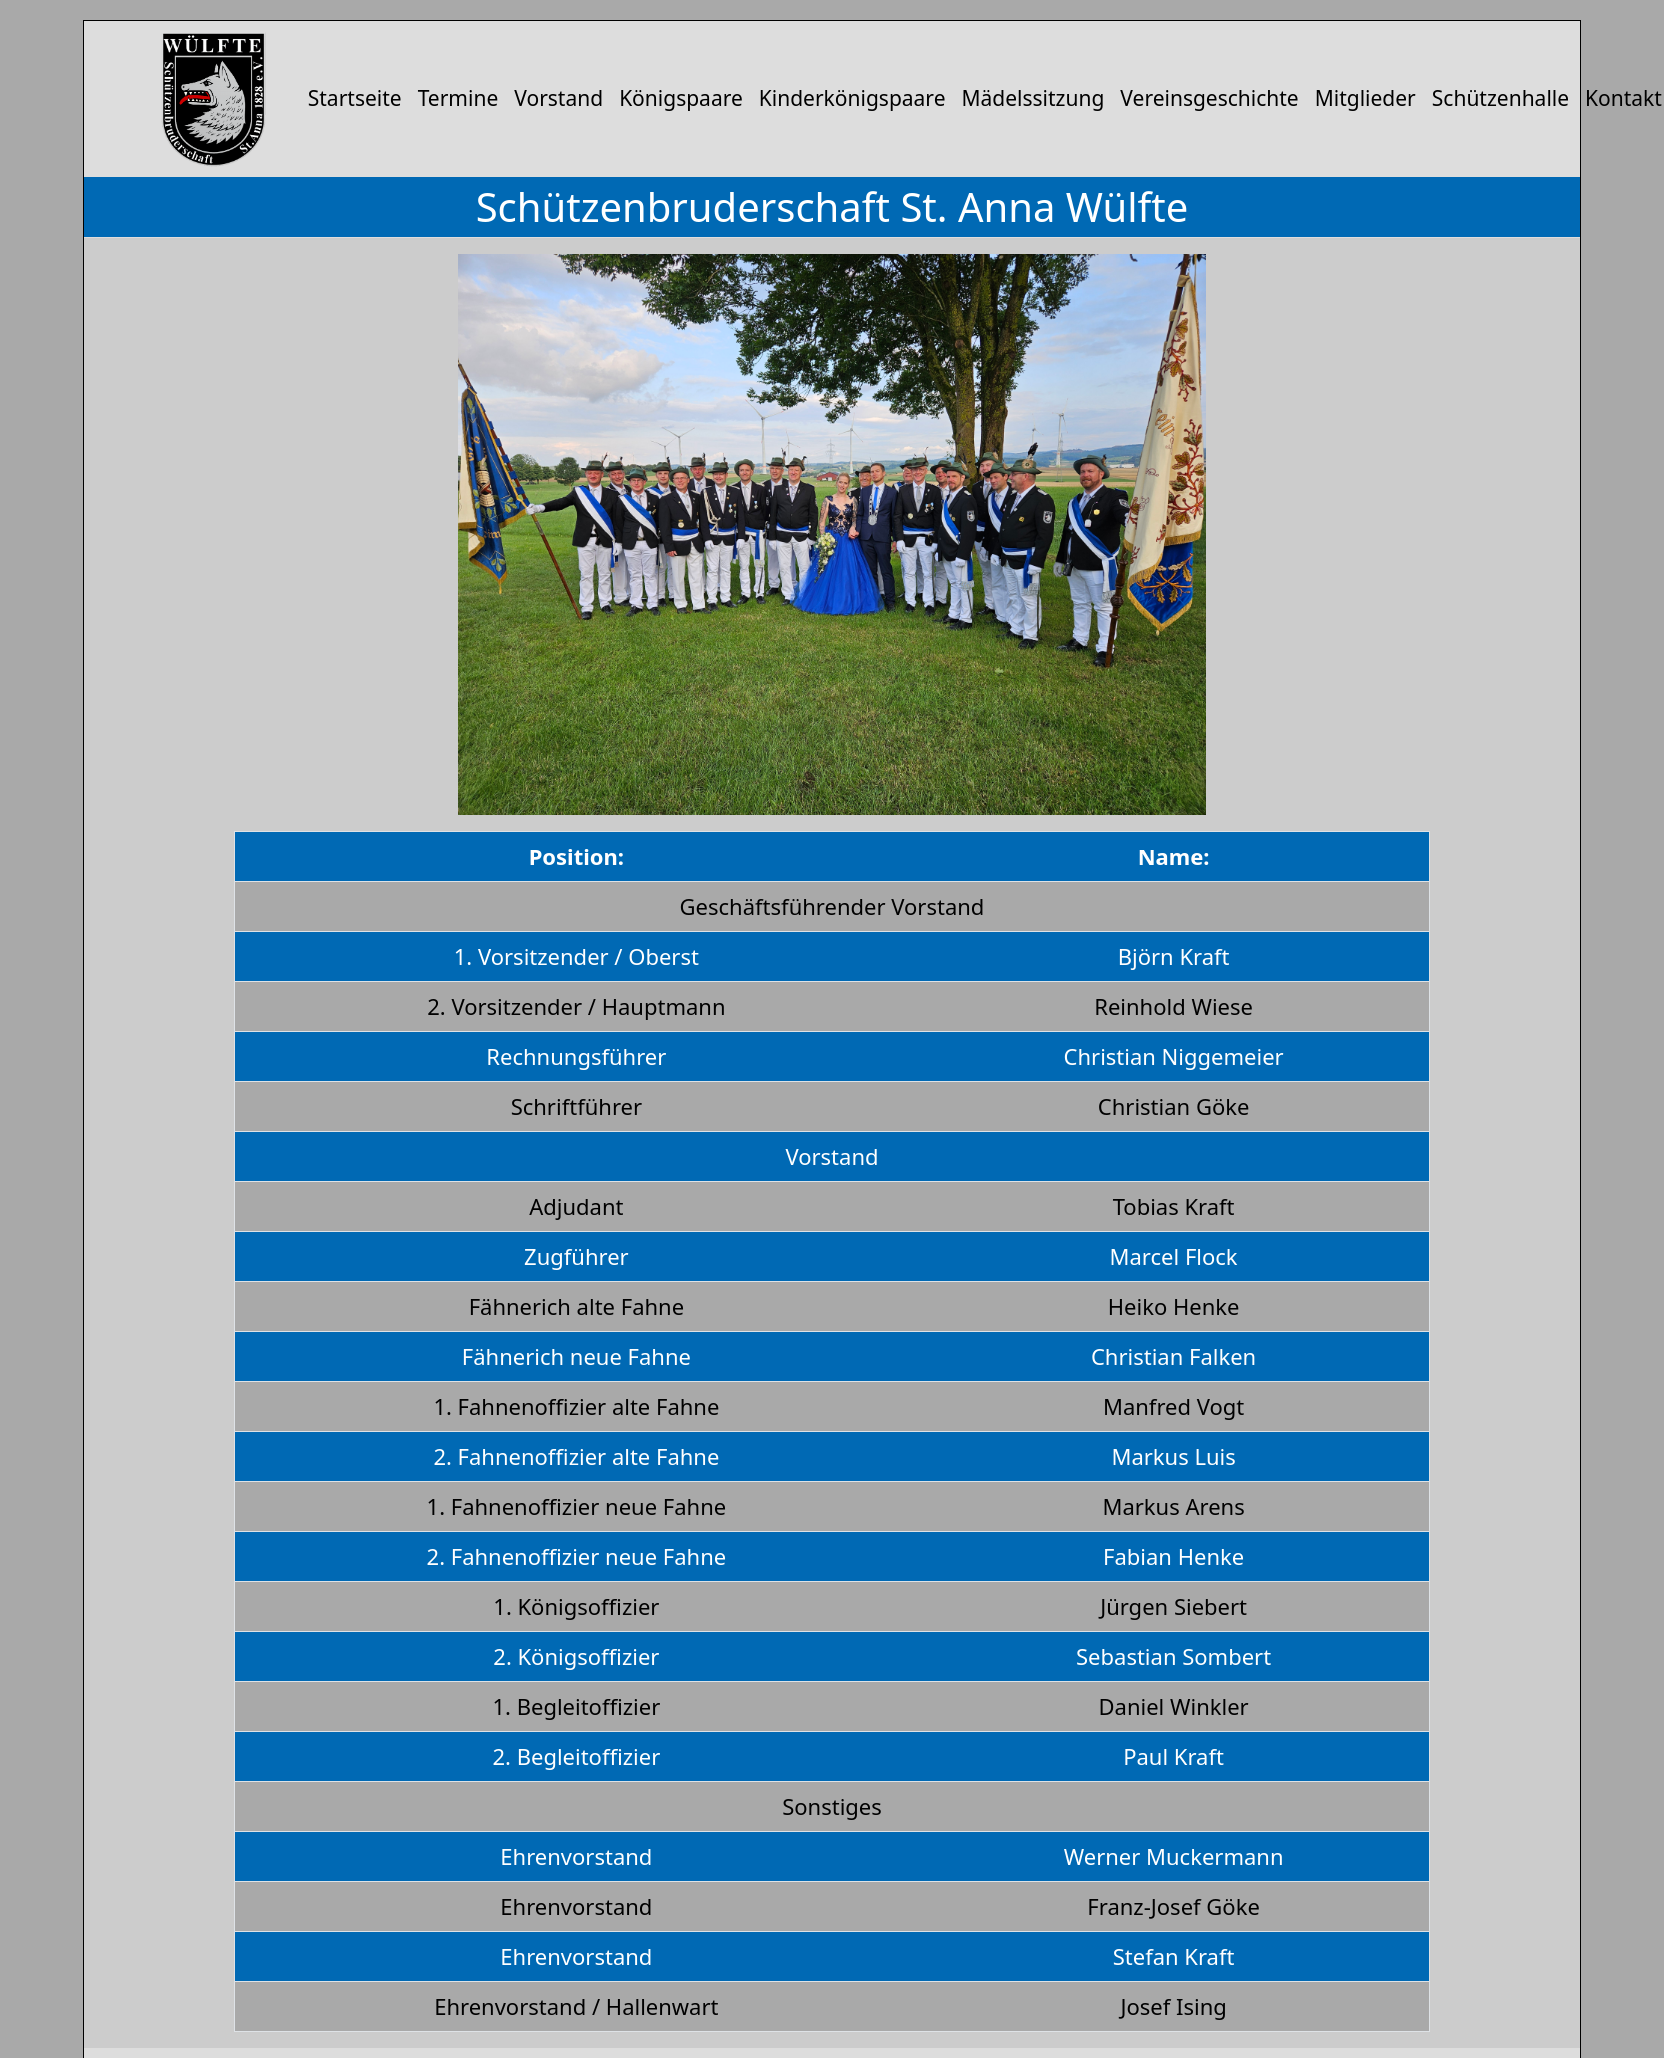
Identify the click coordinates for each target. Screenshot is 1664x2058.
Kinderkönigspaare (852, 98)
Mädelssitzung (1032, 98)
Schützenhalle (1500, 98)
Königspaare (681, 98)
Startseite (355, 98)
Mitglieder (1365, 98)
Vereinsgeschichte (1209, 98)
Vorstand (558, 98)
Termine (458, 98)
